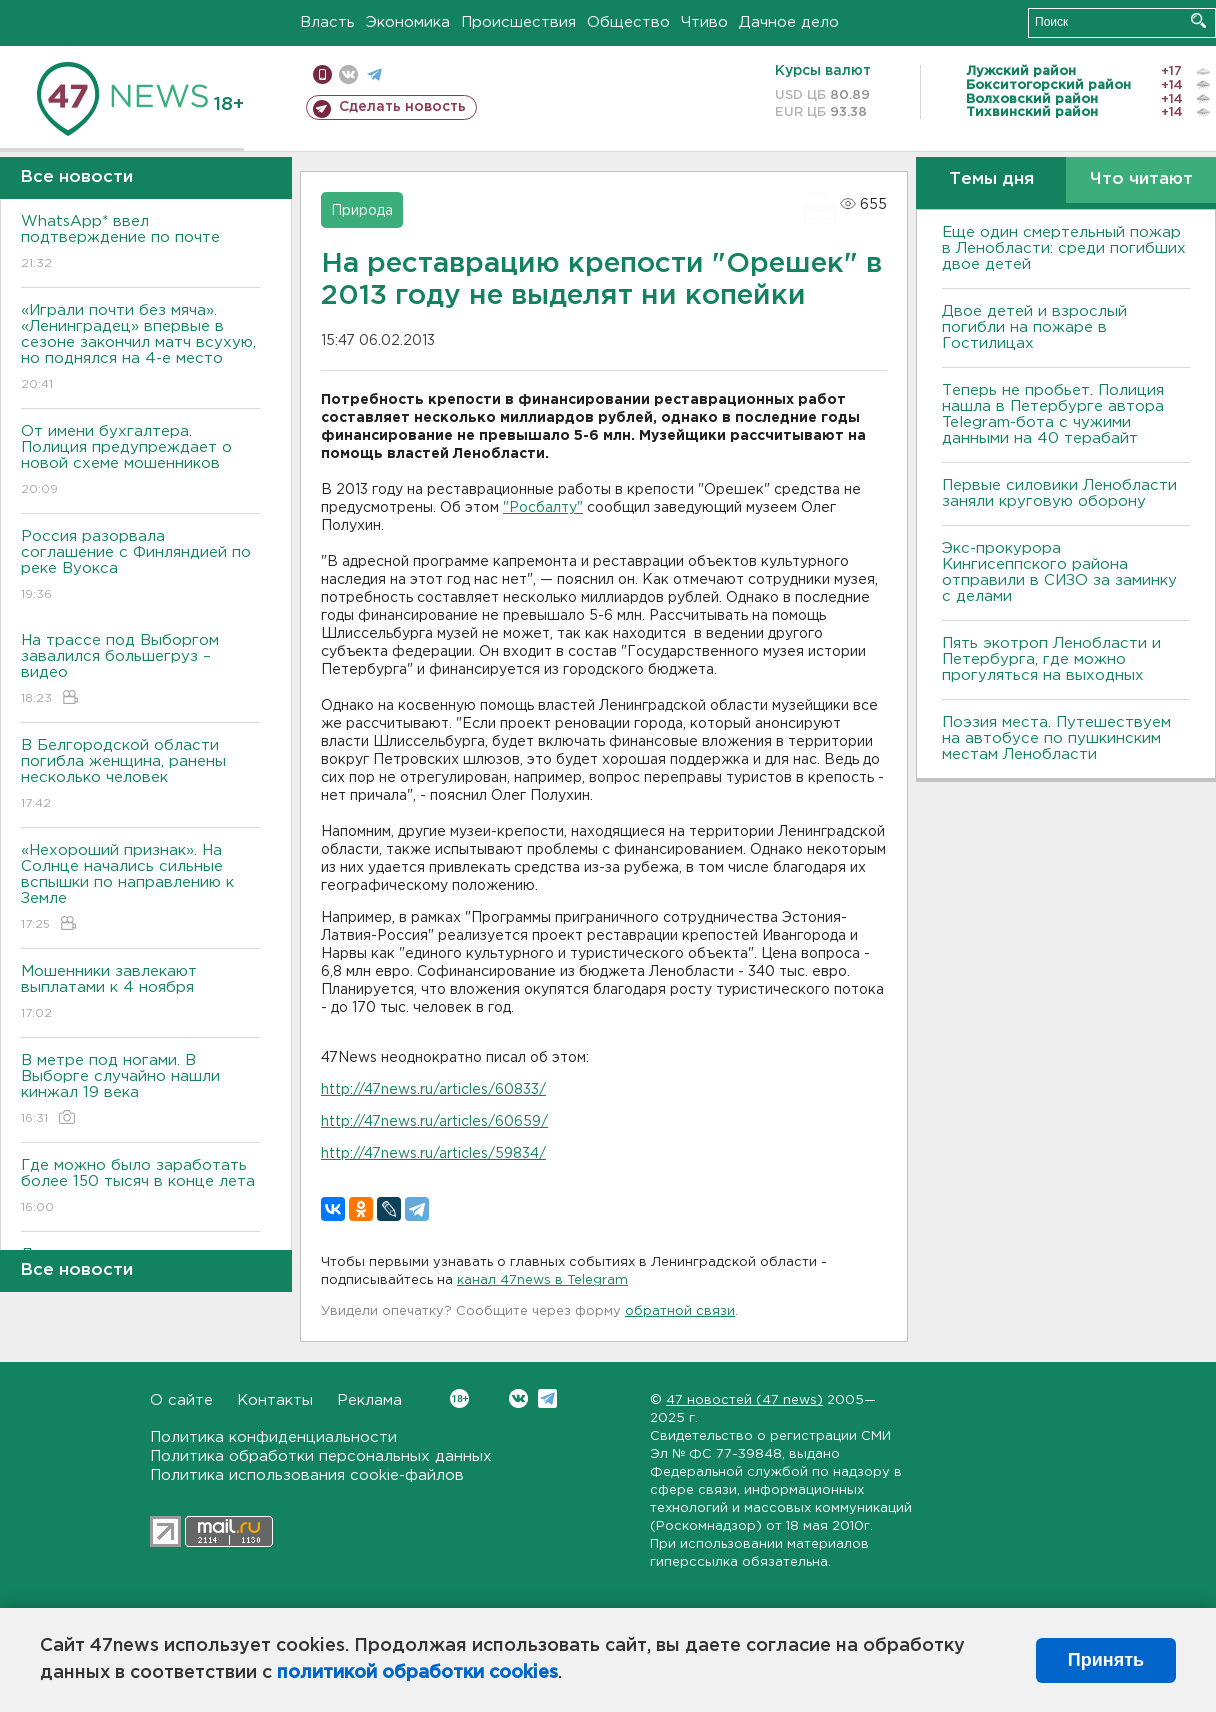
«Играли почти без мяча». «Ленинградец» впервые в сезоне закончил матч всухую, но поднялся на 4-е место (140, 348)
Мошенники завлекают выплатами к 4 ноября (140, 993)
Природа (362, 211)
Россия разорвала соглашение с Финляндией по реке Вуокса (140, 566)
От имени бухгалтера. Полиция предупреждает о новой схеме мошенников (140, 461)
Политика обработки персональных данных (321, 1456)
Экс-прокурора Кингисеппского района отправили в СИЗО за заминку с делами (1059, 572)
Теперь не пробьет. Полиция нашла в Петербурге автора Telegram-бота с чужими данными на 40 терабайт (1053, 414)
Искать (1198, 20)
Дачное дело (789, 22)
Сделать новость (402, 107)
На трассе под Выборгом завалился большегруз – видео (140, 670)
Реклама (369, 1400)
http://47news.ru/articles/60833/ (433, 1090)
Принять (1106, 1660)
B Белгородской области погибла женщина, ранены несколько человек (140, 775)
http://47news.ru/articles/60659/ (434, 1122)
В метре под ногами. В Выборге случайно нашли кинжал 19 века (140, 1090)
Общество (628, 22)
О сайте (181, 1400)
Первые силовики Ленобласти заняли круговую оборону (1059, 493)
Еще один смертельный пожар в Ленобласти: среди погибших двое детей (1064, 248)
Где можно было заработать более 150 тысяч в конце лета (140, 1187)
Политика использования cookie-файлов (307, 1475)
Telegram (547, 1398)
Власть (327, 22)
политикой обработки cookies (417, 1673)
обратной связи (680, 1311)
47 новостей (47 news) (744, 1400)
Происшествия (518, 22)
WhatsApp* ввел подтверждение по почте (140, 243)
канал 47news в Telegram (542, 1280)
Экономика (408, 22)
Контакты (275, 1400)
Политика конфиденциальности (273, 1437)
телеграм (374, 74)
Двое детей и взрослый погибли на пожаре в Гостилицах (1034, 327)
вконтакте (348, 74)
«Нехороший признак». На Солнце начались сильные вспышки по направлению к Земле (140, 888)
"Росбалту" (543, 508)
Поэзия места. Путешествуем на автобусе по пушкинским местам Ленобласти (1056, 738)
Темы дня (991, 179)
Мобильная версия (322, 74)
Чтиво (704, 22)
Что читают (1141, 179)
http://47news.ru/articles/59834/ (433, 1154)
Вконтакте (459, 1398)
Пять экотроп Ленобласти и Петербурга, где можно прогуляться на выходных (1051, 659)
